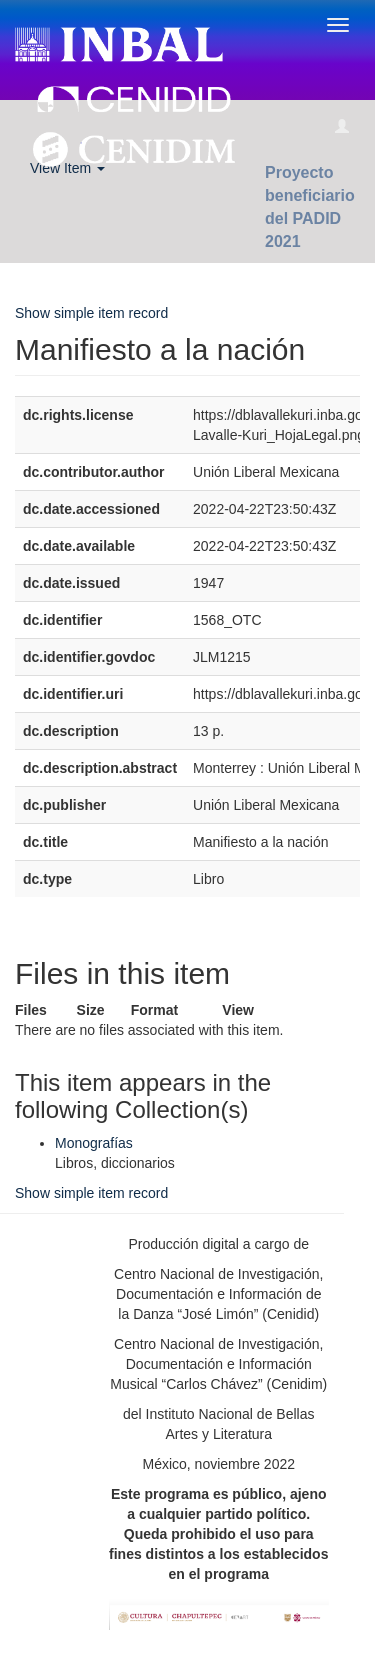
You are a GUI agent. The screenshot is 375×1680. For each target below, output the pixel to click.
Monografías (94, 1143)
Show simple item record (91, 313)
